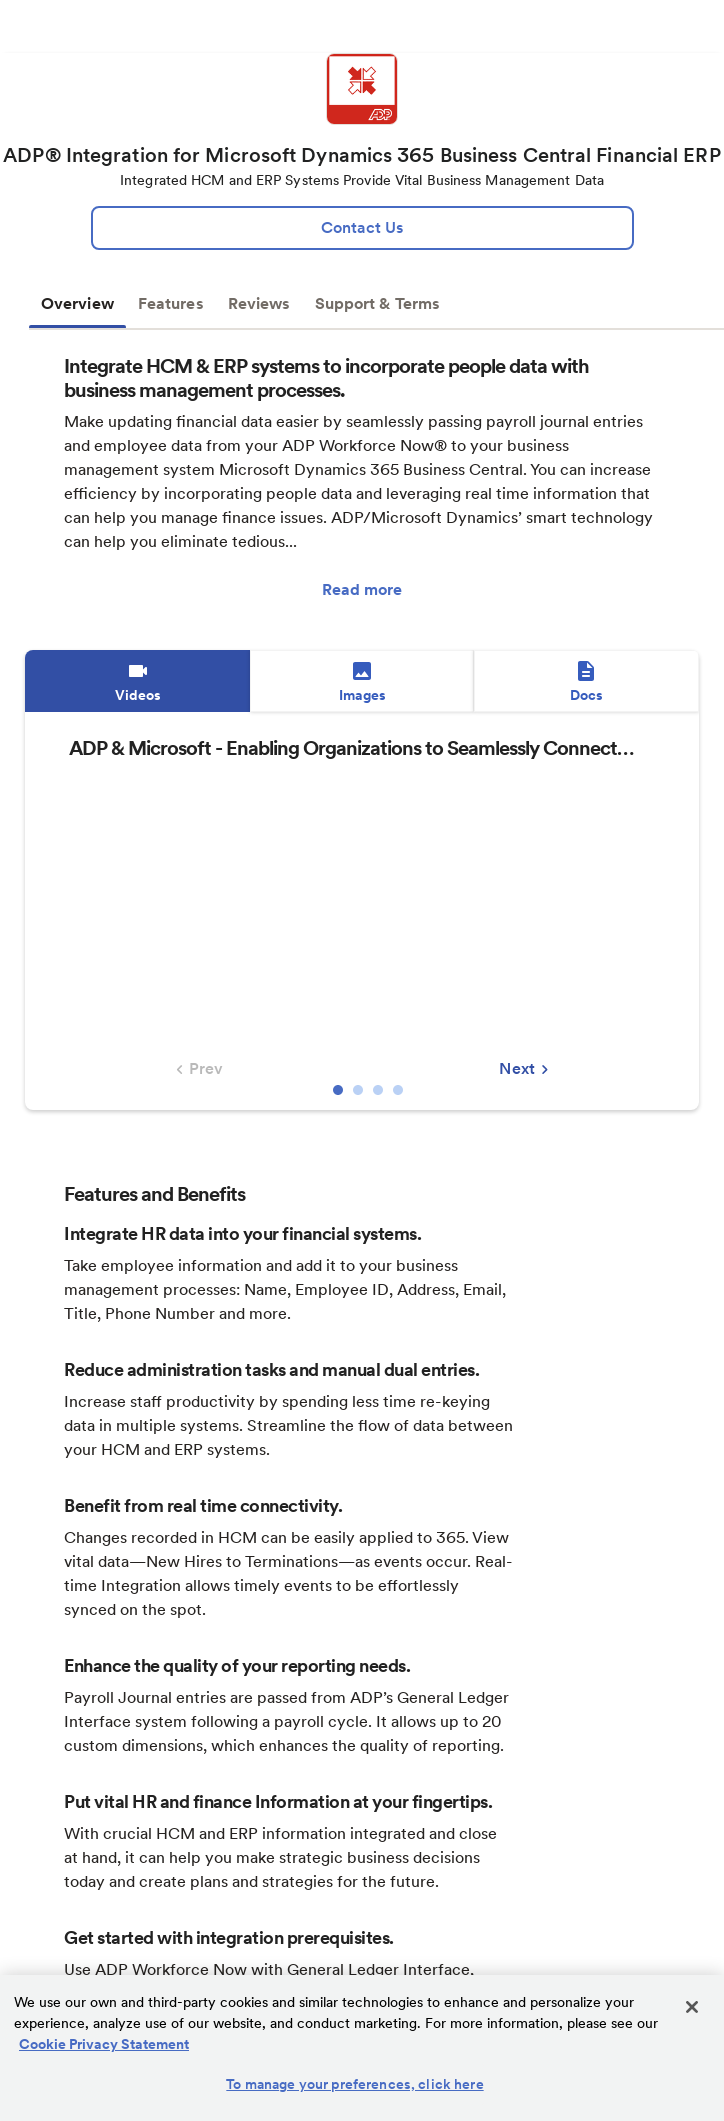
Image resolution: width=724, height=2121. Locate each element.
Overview (77, 303)
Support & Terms (378, 303)
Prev (197, 1069)
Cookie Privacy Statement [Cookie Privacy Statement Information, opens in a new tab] (104, 2044)
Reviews (259, 303)
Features (171, 303)
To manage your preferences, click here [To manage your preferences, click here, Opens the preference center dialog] (354, 2084)
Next (526, 1069)
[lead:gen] (362, 228)
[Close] (692, 2007)
